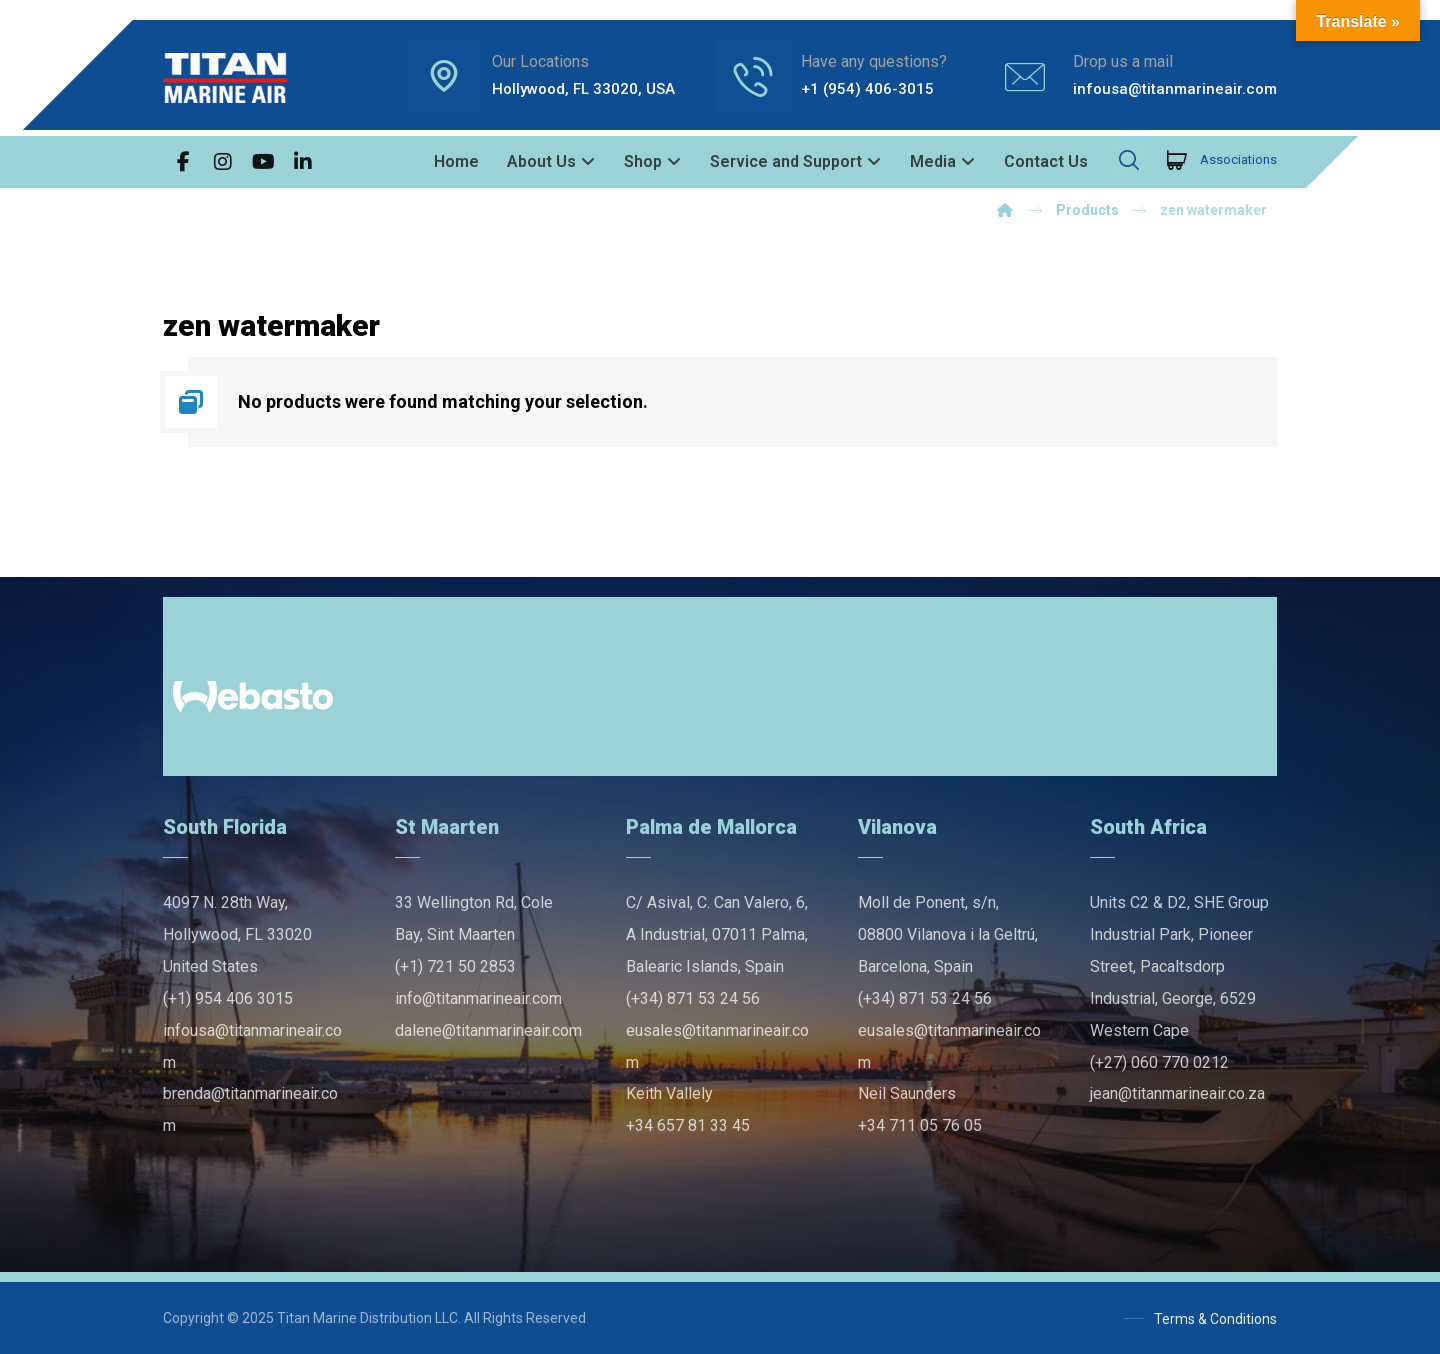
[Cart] (1177, 158)
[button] (183, 162)
